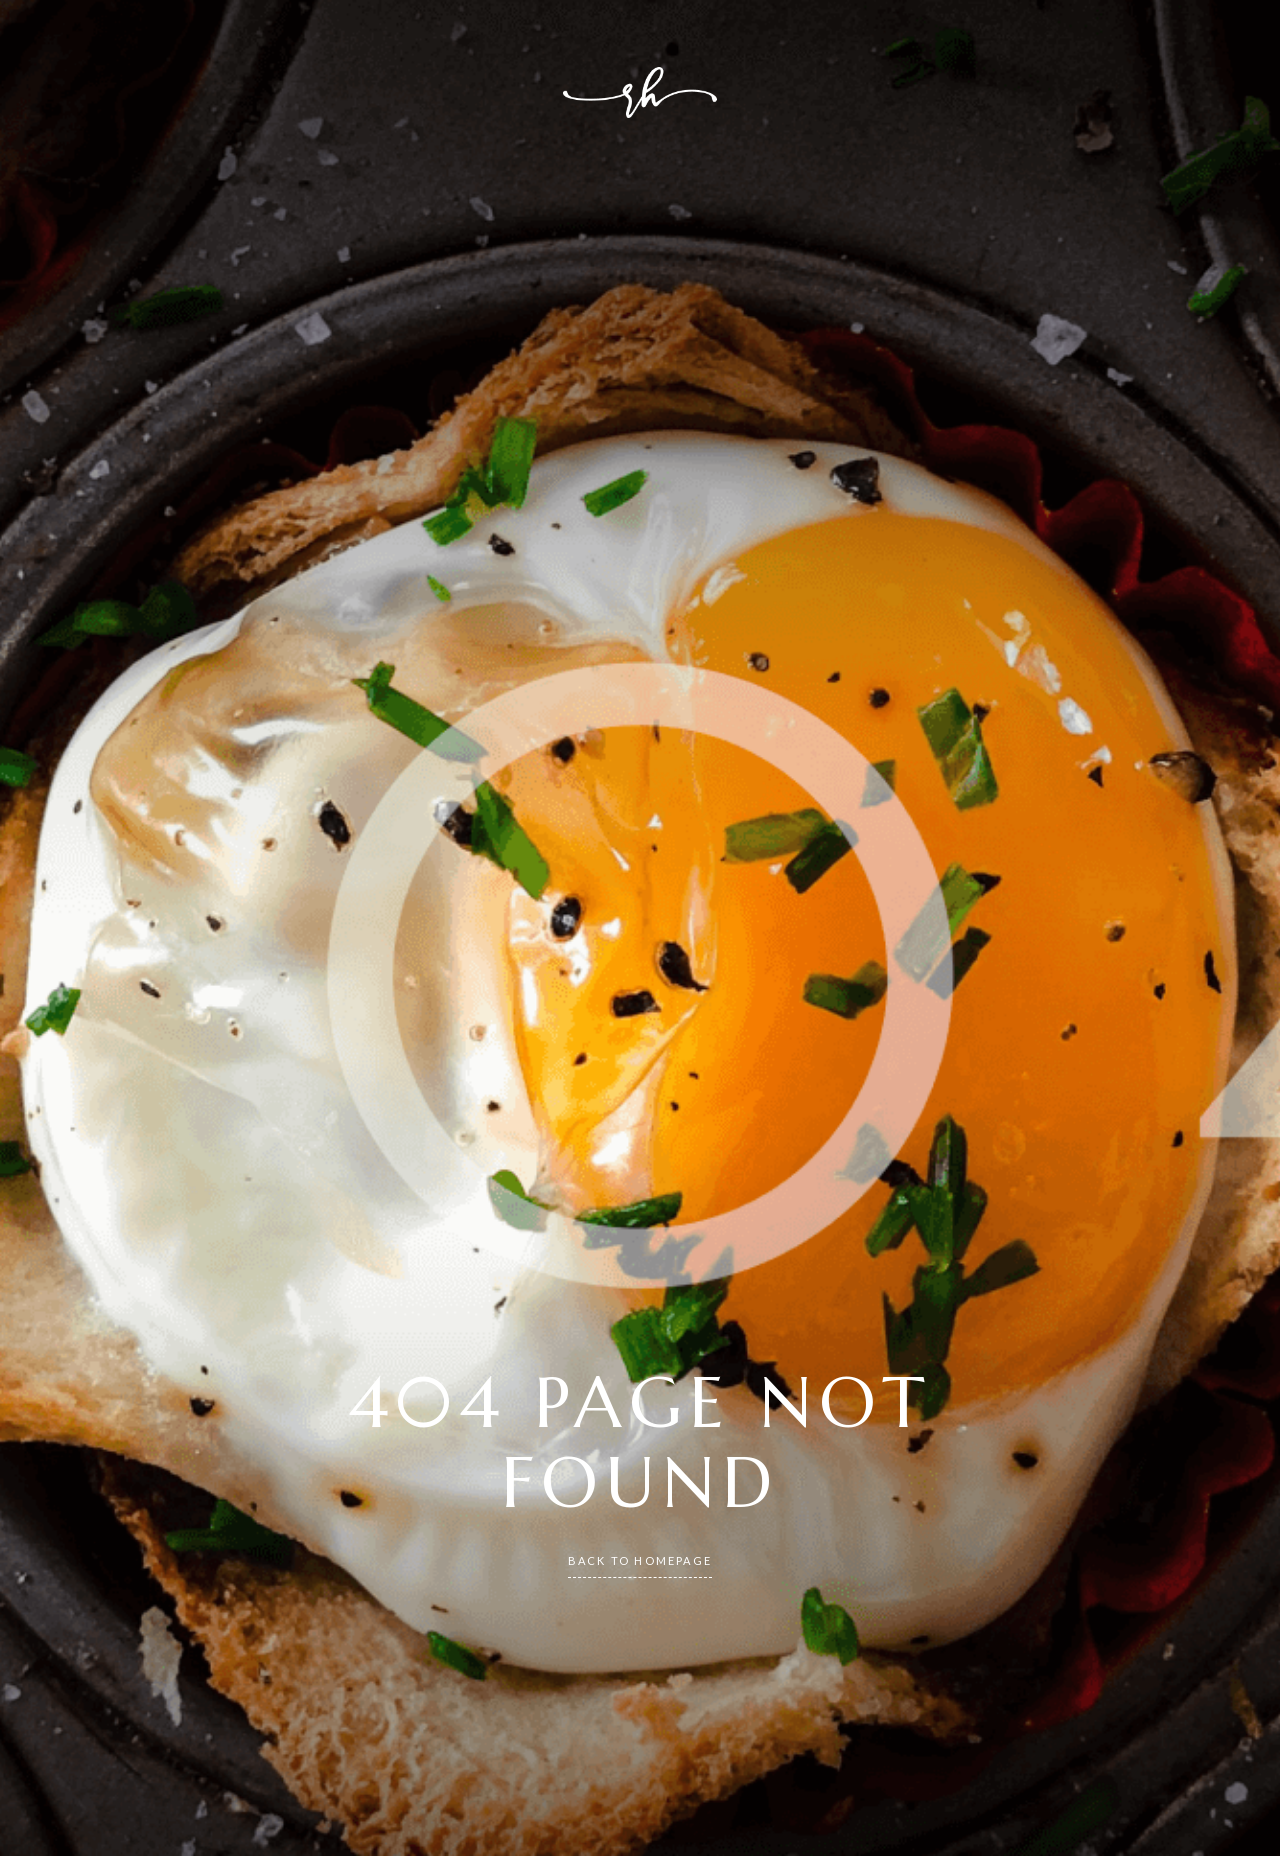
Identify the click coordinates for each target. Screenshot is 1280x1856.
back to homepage (640, 1560)
